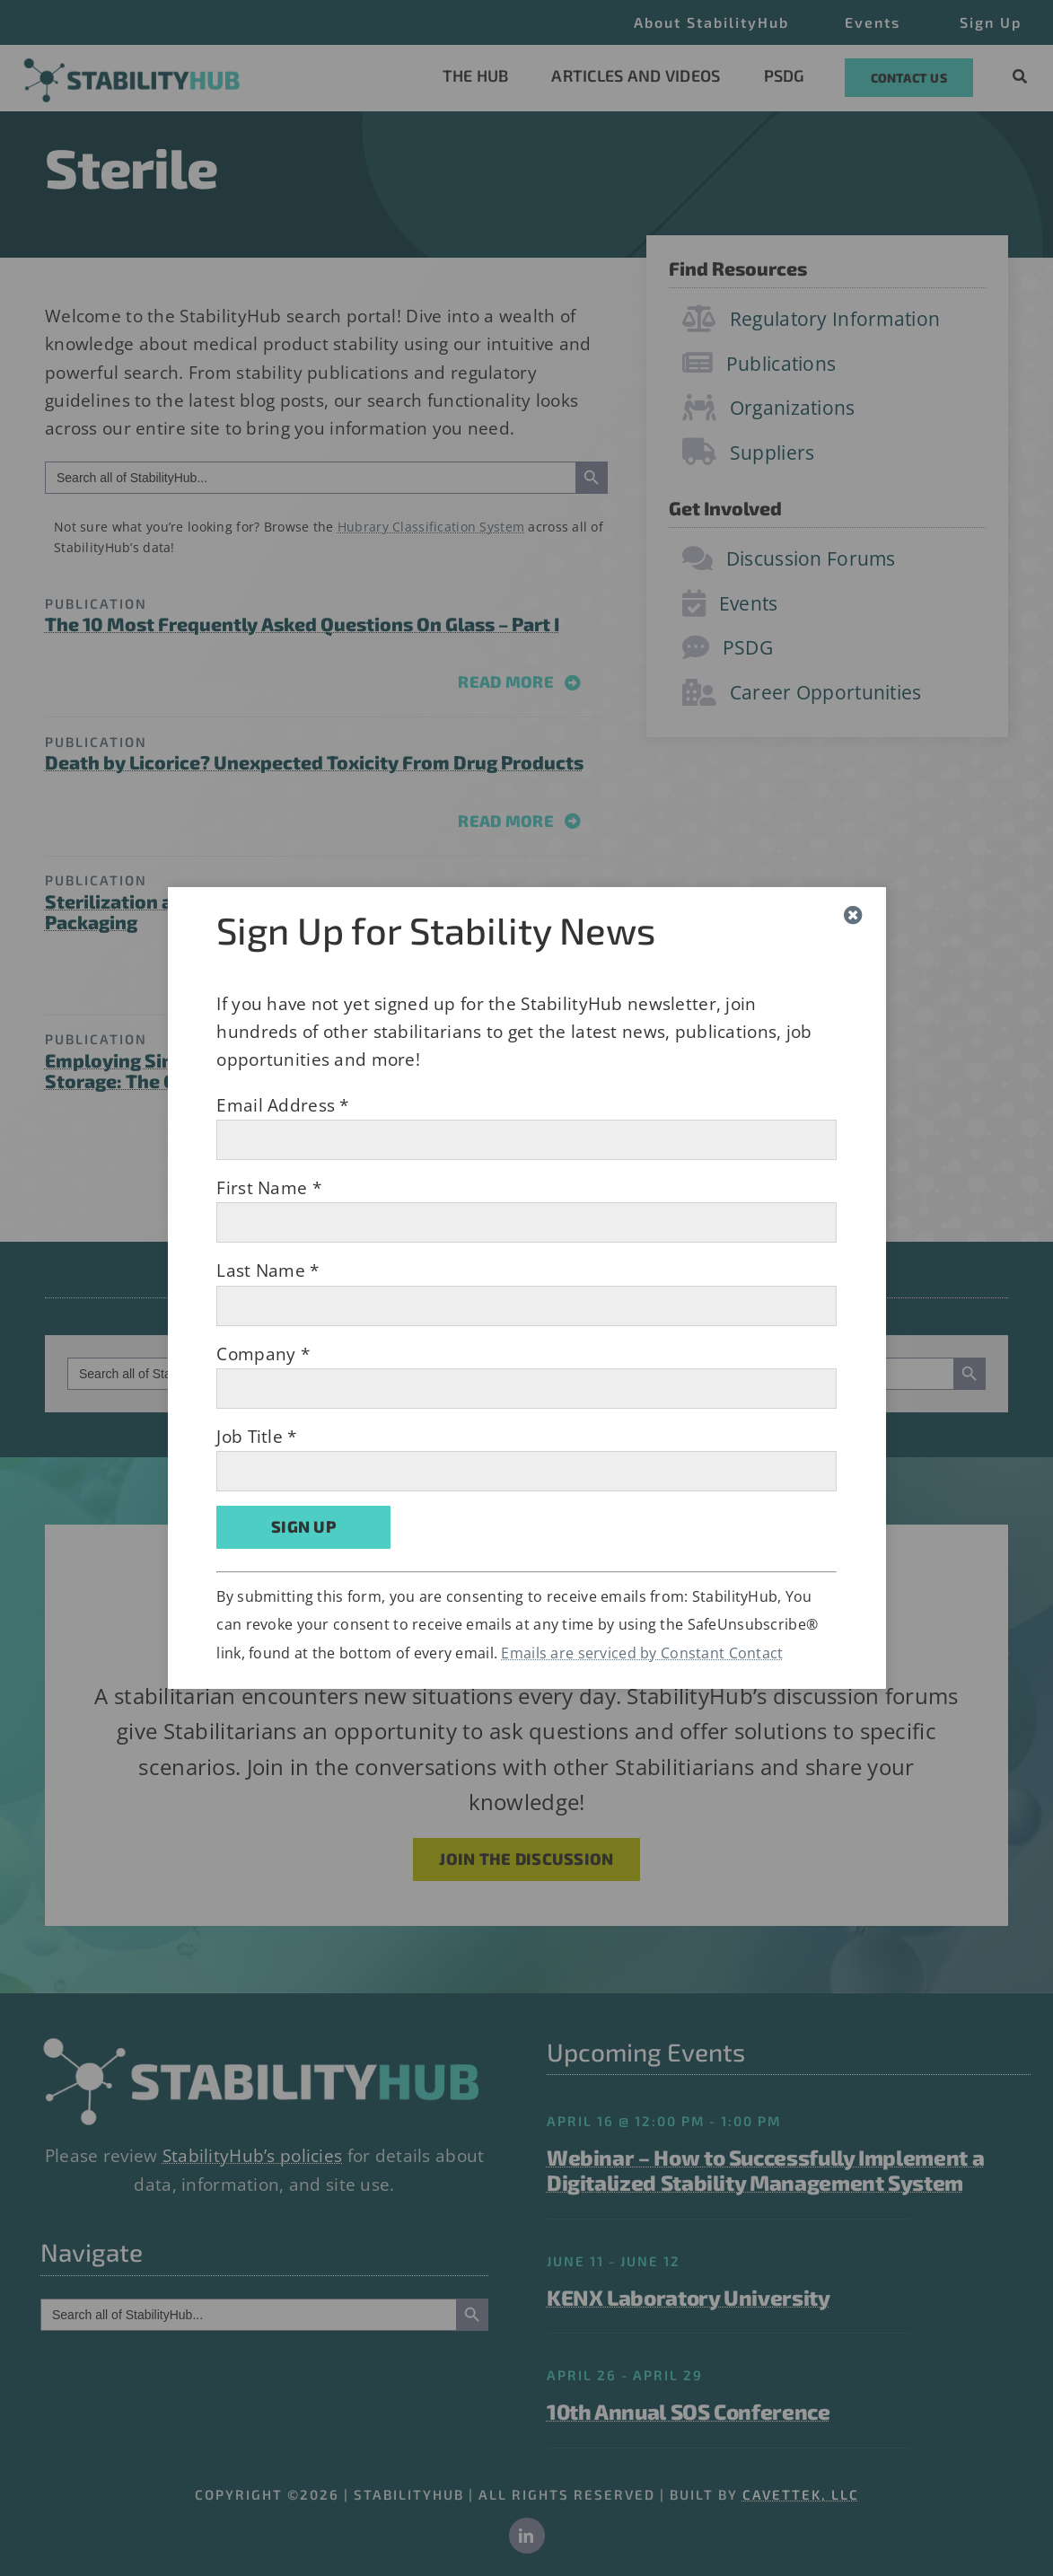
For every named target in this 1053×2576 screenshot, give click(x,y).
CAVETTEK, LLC (800, 2494)
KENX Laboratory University (688, 2297)
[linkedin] (527, 2536)
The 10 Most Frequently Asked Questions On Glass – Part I (302, 623)
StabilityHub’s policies (252, 2155)
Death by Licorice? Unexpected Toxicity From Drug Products (314, 762)
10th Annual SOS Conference (688, 2411)
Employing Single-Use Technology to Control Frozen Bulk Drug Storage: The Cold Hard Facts (325, 1070)
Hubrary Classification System (431, 526)
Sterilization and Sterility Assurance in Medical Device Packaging (289, 911)
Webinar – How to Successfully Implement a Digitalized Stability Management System (765, 2170)
